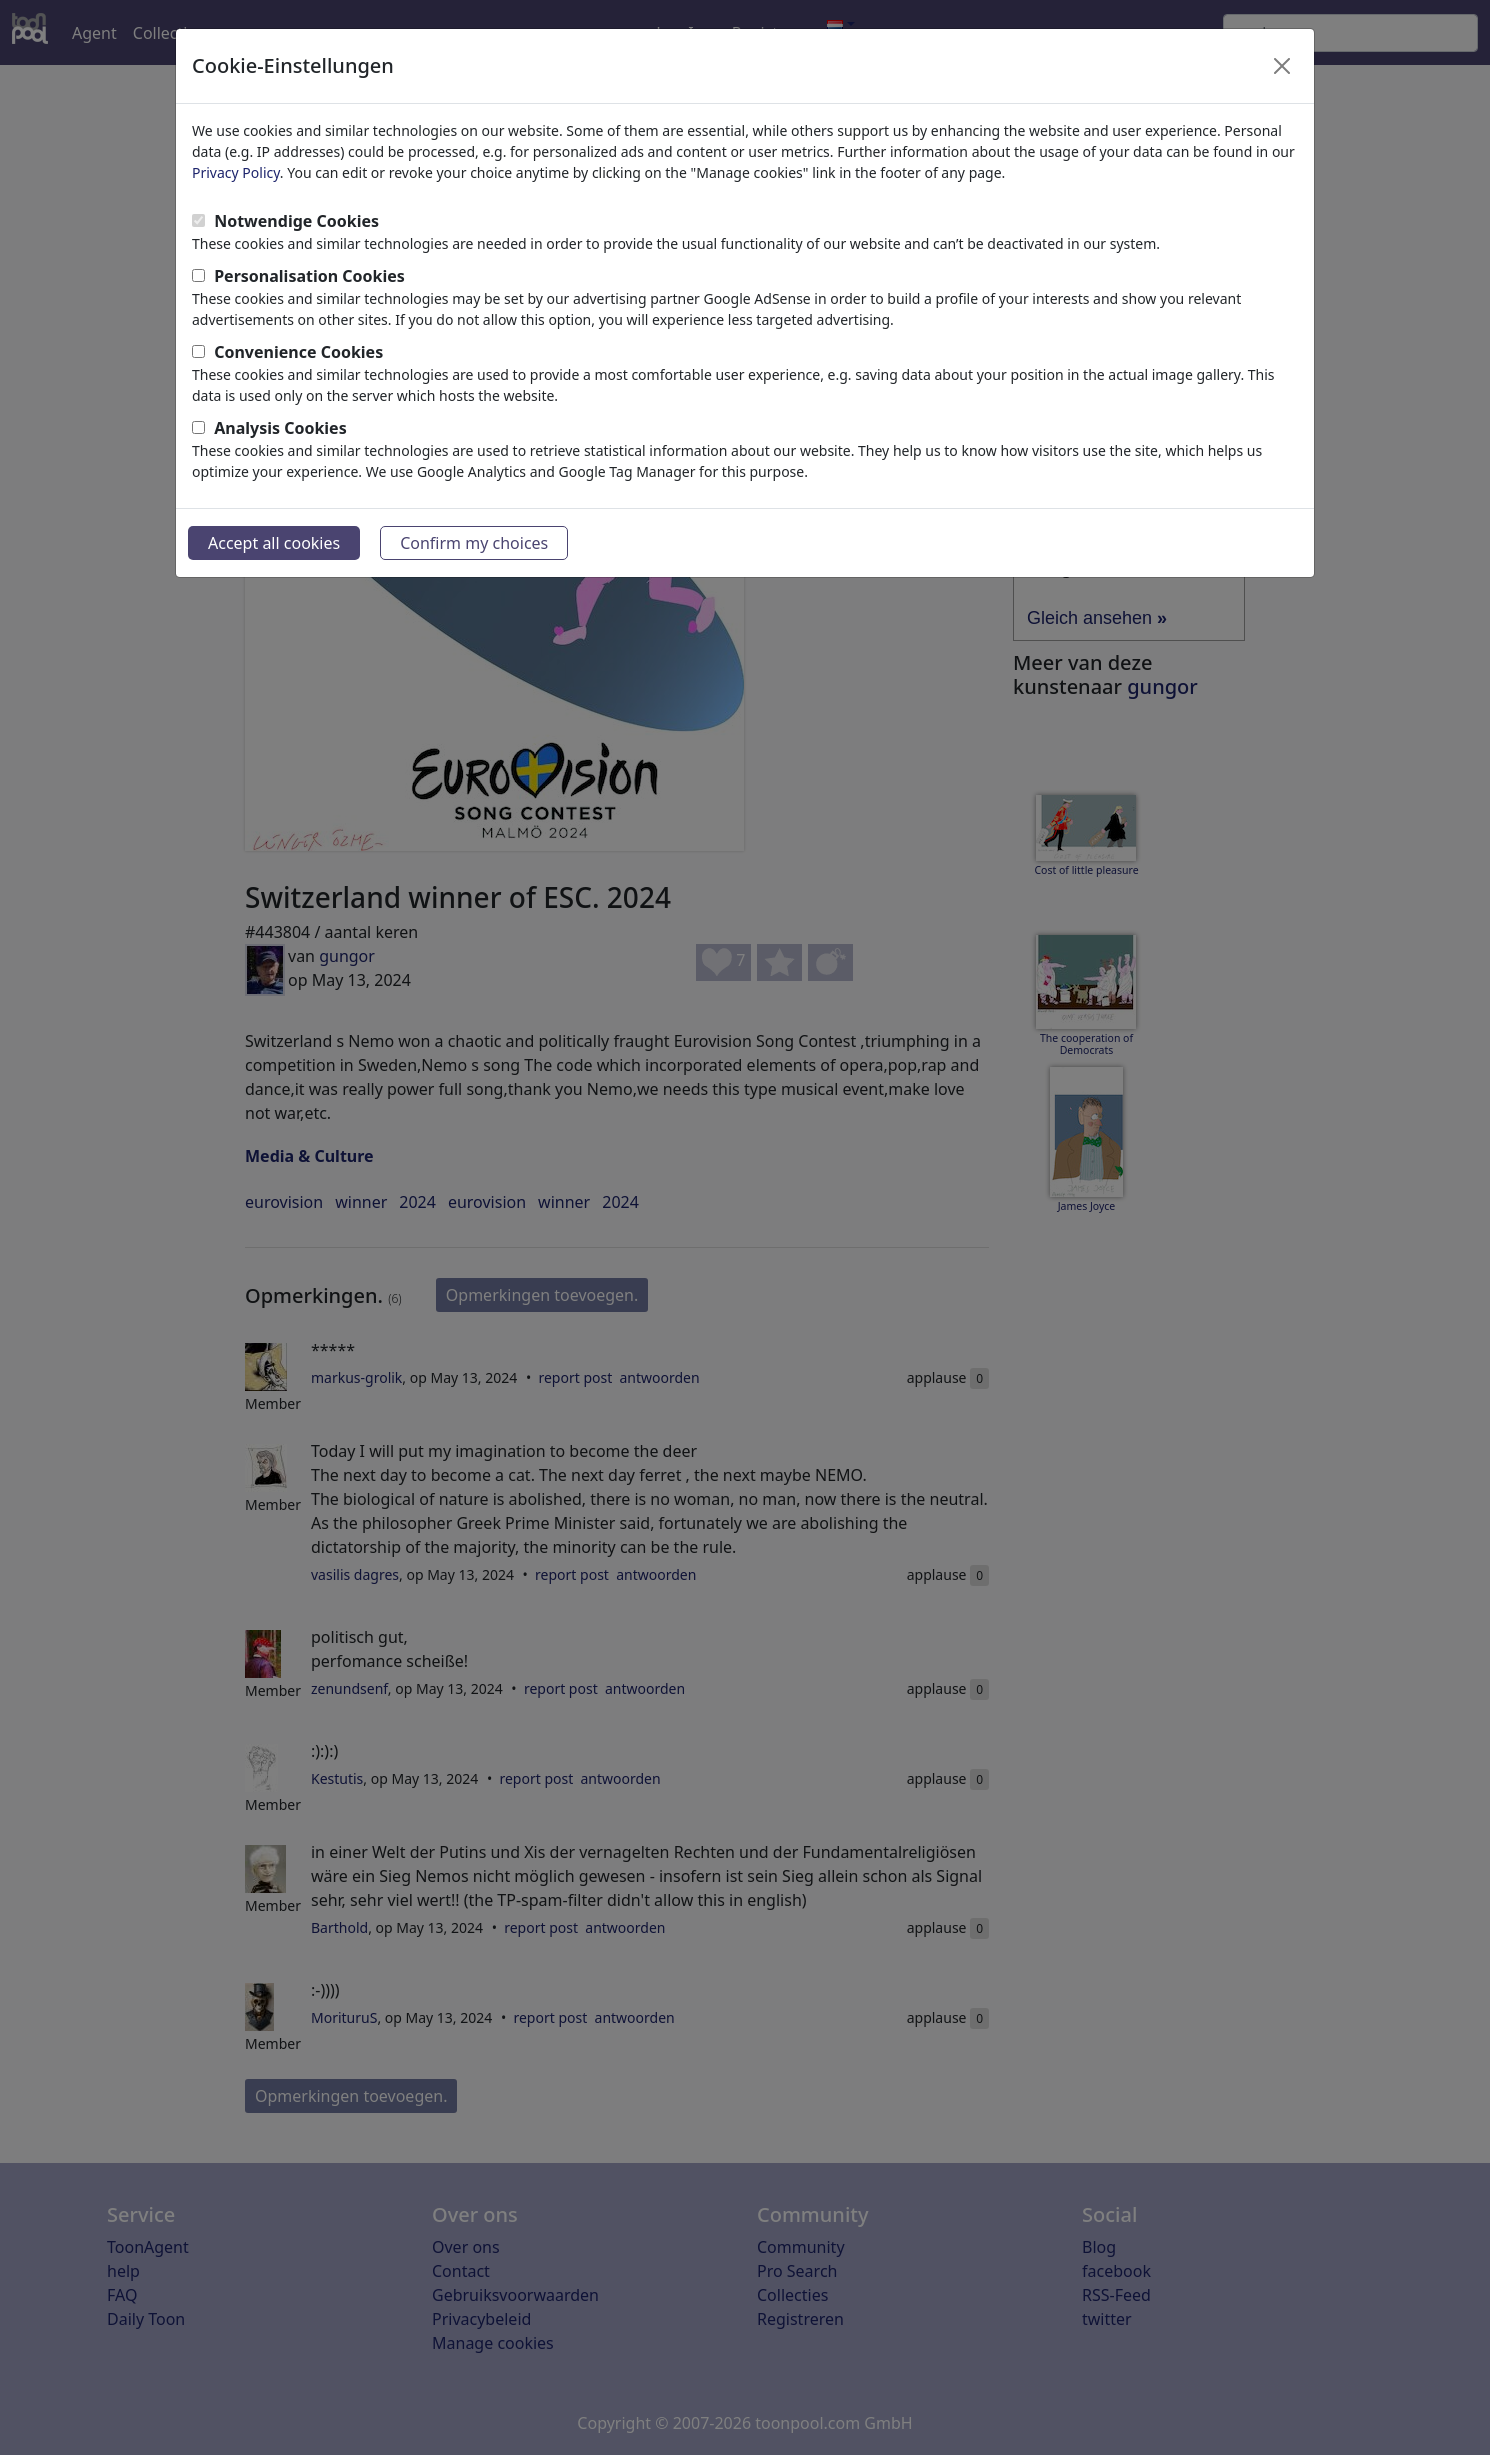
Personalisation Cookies (309, 276)
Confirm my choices (474, 543)
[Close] (1282, 66)
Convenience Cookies (298, 352)
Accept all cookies (274, 543)
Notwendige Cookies (296, 221)
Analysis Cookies (280, 428)
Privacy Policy (236, 172)
